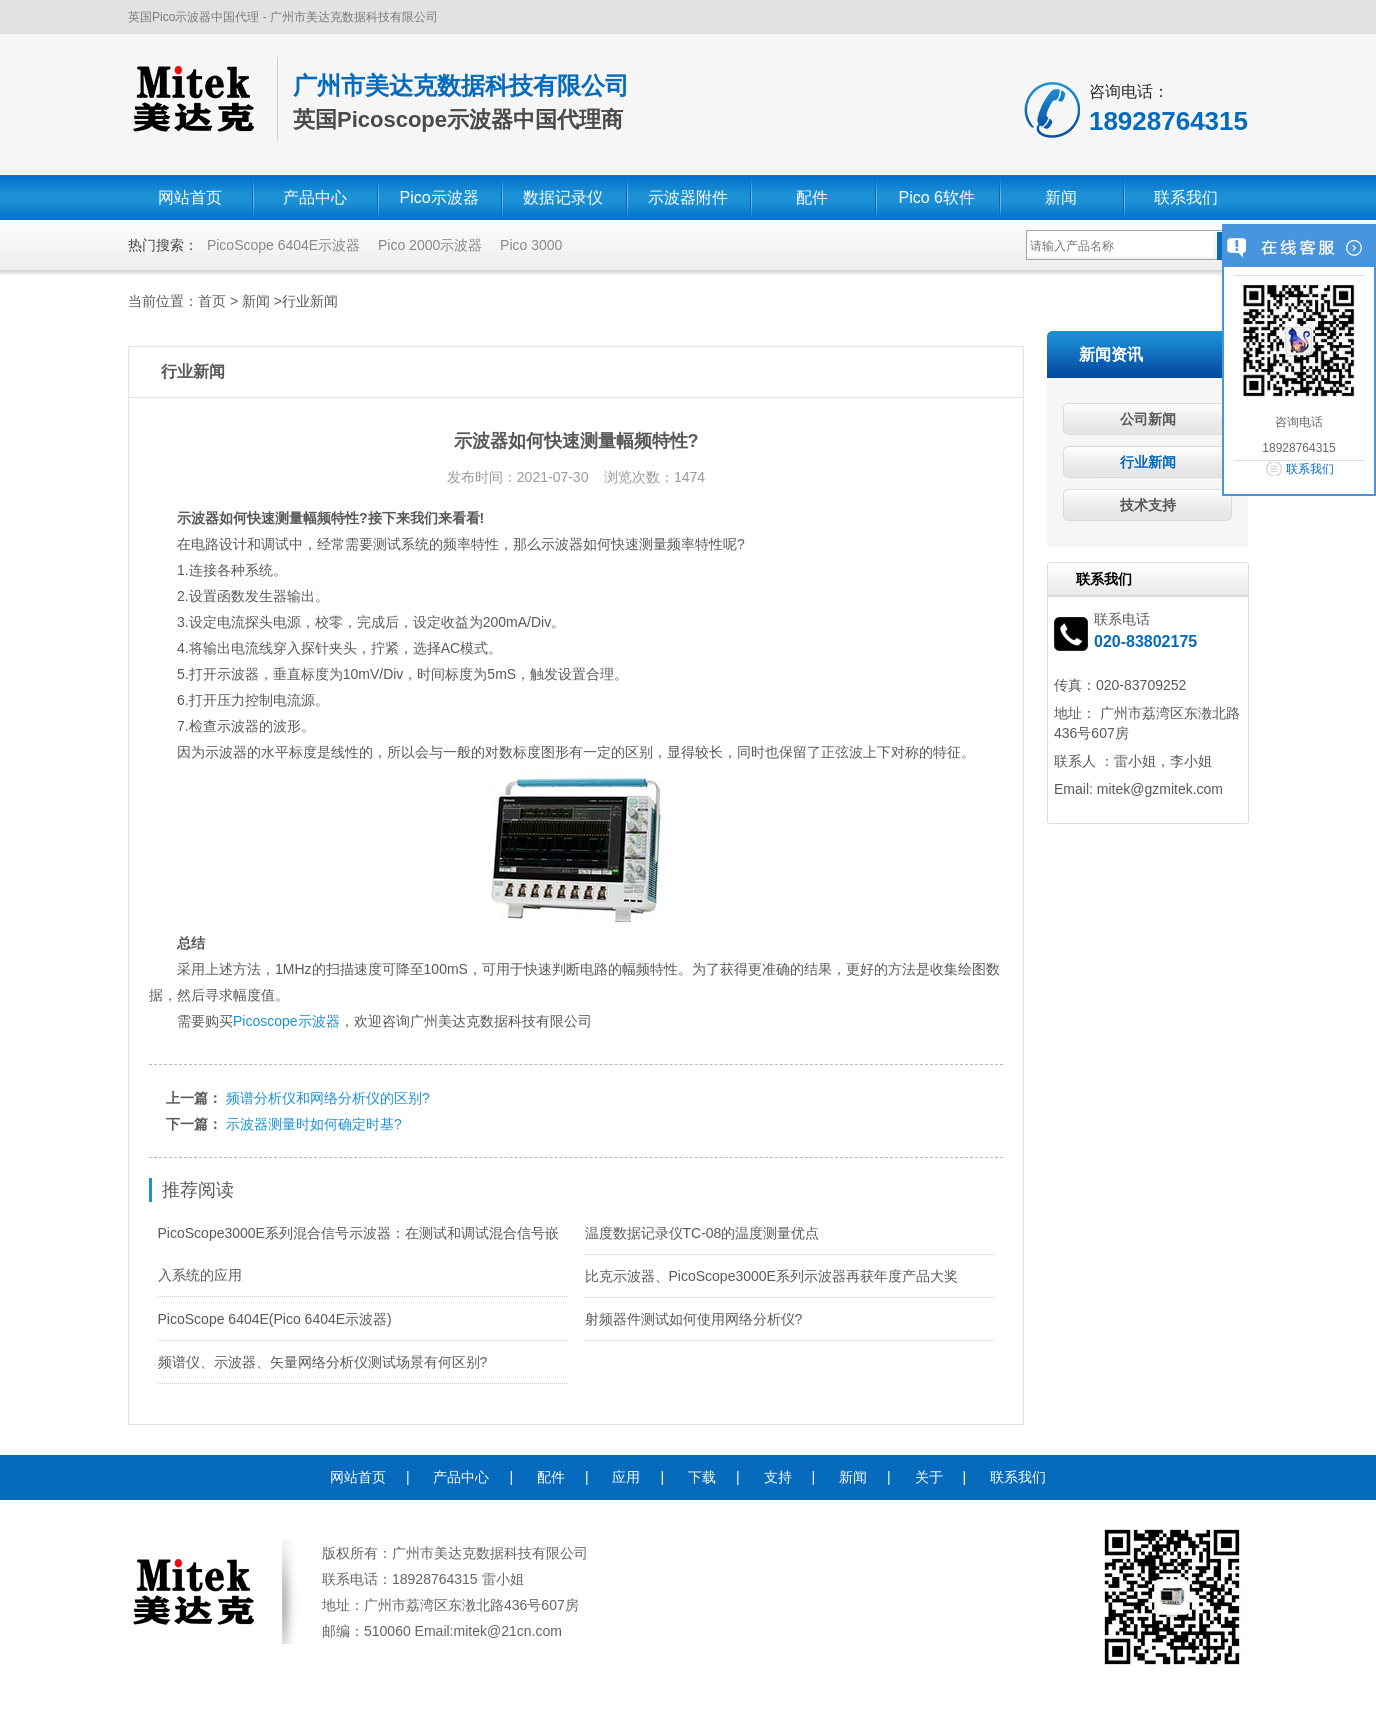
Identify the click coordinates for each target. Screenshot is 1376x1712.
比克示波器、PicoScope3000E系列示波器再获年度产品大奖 (771, 1276)
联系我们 (1186, 197)
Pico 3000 (531, 245)
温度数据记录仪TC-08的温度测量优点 (702, 1233)
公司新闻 (1148, 419)
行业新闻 (310, 301)
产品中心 (315, 197)
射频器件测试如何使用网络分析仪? (694, 1319)
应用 (626, 1477)
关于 (929, 1477)
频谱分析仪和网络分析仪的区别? (328, 1098)
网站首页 (190, 197)
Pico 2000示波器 (430, 245)
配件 (812, 197)
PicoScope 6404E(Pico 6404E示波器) (275, 1319)
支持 (778, 1477)
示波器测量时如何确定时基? (314, 1124)
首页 (212, 301)
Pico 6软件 (937, 197)
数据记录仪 (563, 197)
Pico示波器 (438, 197)
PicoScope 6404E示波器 (283, 245)
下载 (702, 1477)
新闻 (1061, 197)
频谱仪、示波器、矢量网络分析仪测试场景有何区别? (323, 1362)
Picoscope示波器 (286, 1021)
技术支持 (1148, 505)
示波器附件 (688, 197)
